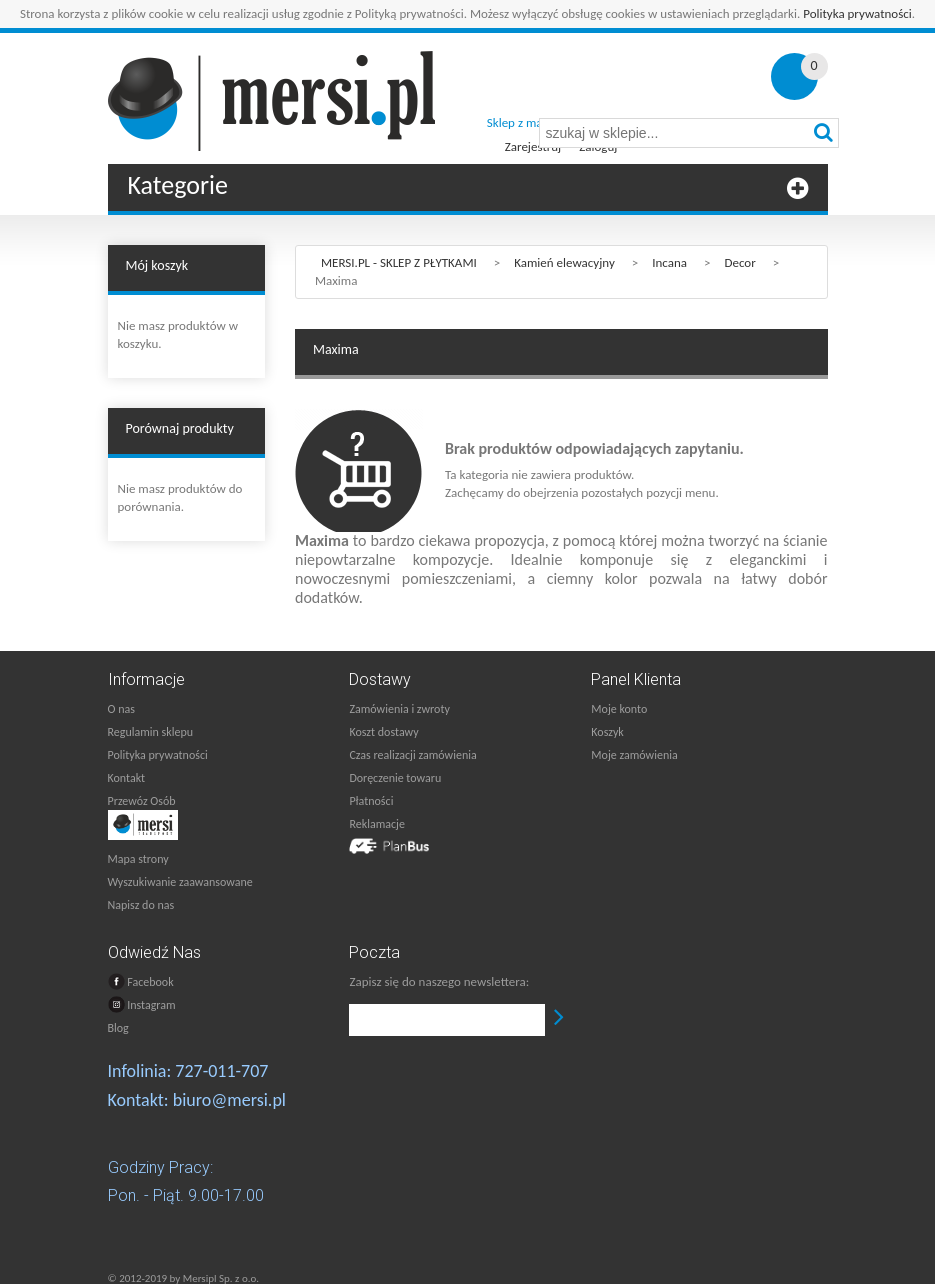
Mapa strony (138, 859)
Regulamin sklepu (151, 732)
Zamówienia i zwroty (399, 709)
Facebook (141, 981)
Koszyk (607, 732)
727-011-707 (221, 1071)
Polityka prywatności (857, 13)
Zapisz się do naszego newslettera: (439, 981)
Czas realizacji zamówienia (412, 755)
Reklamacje (376, 824)
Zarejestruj (533, 146)
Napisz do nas (141, 905)
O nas (121, 709)
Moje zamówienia (634, 755)
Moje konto (619, 709)
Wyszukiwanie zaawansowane (180, 882)
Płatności (371, 801)
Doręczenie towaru (395, 778)
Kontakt (127, 778)
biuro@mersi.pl (229, 1100)
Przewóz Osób (142, 801)
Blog (118, 1028)
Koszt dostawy (383, 732)
